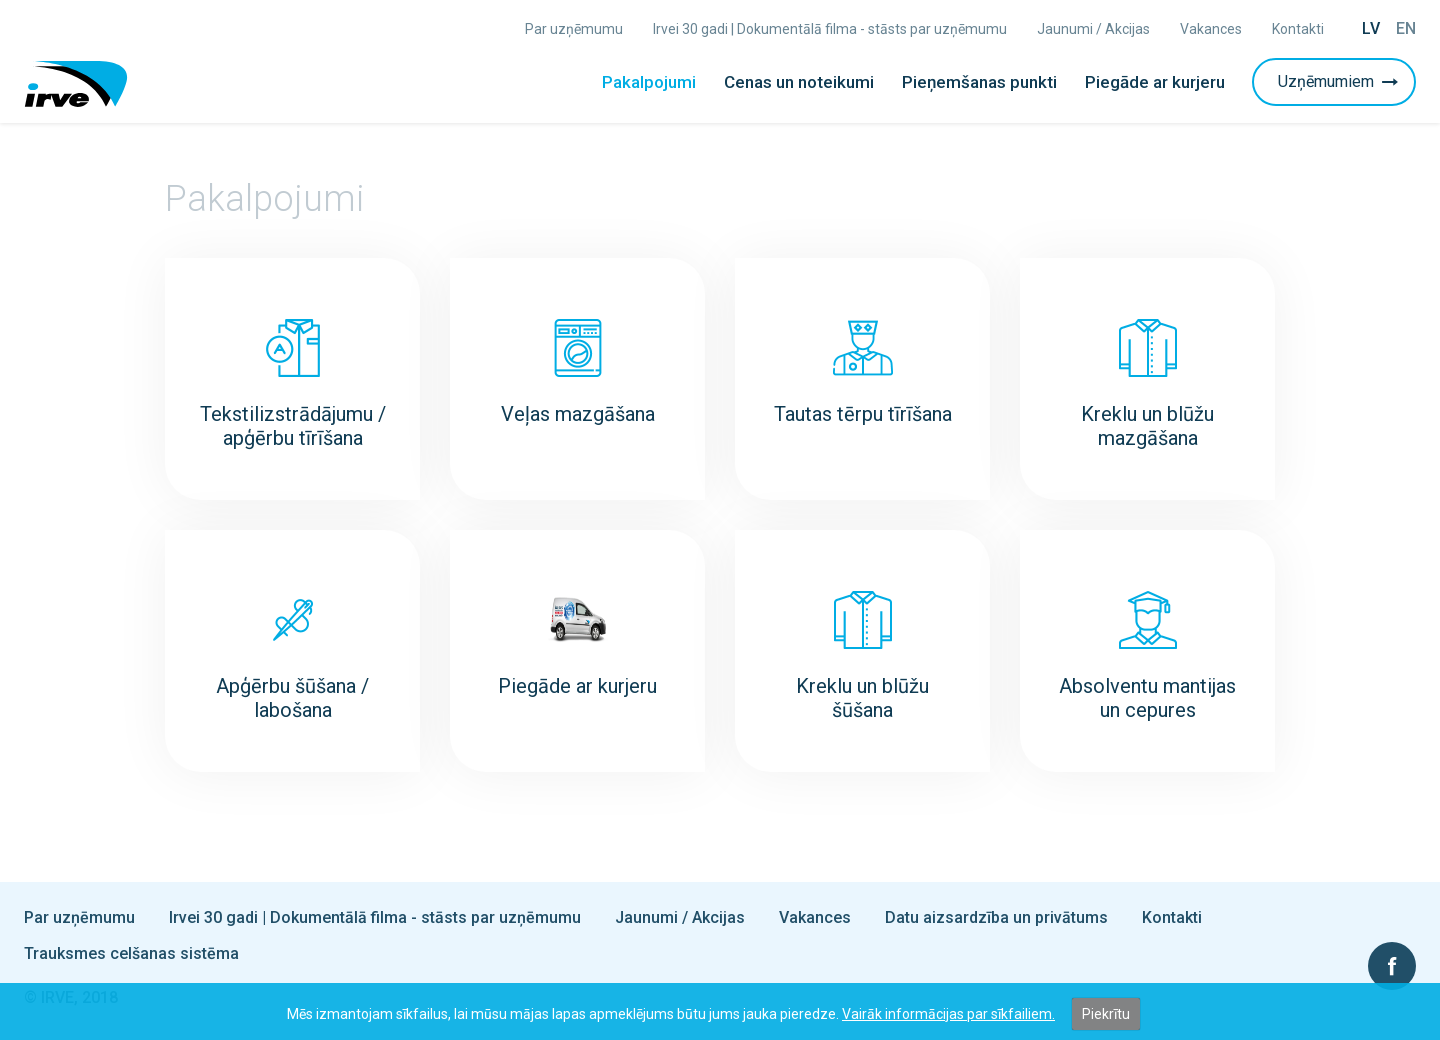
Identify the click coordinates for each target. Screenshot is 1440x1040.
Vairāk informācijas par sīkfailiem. (948, 1014)
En (1406, 29)
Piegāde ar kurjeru (1155, 82)
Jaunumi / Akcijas (1093, 29)
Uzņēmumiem (1340, 81)
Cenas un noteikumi (799, 82)
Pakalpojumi (649, 82)
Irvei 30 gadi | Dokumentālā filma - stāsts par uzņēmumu (830, 29)
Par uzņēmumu (574, 29)
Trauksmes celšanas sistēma (131, 953)
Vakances (1211, 29)
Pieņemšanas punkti (979, 82)
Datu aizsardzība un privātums (996, 917)
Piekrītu (1106, 1014)
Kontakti (1298, 29)
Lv (1371, 29)
